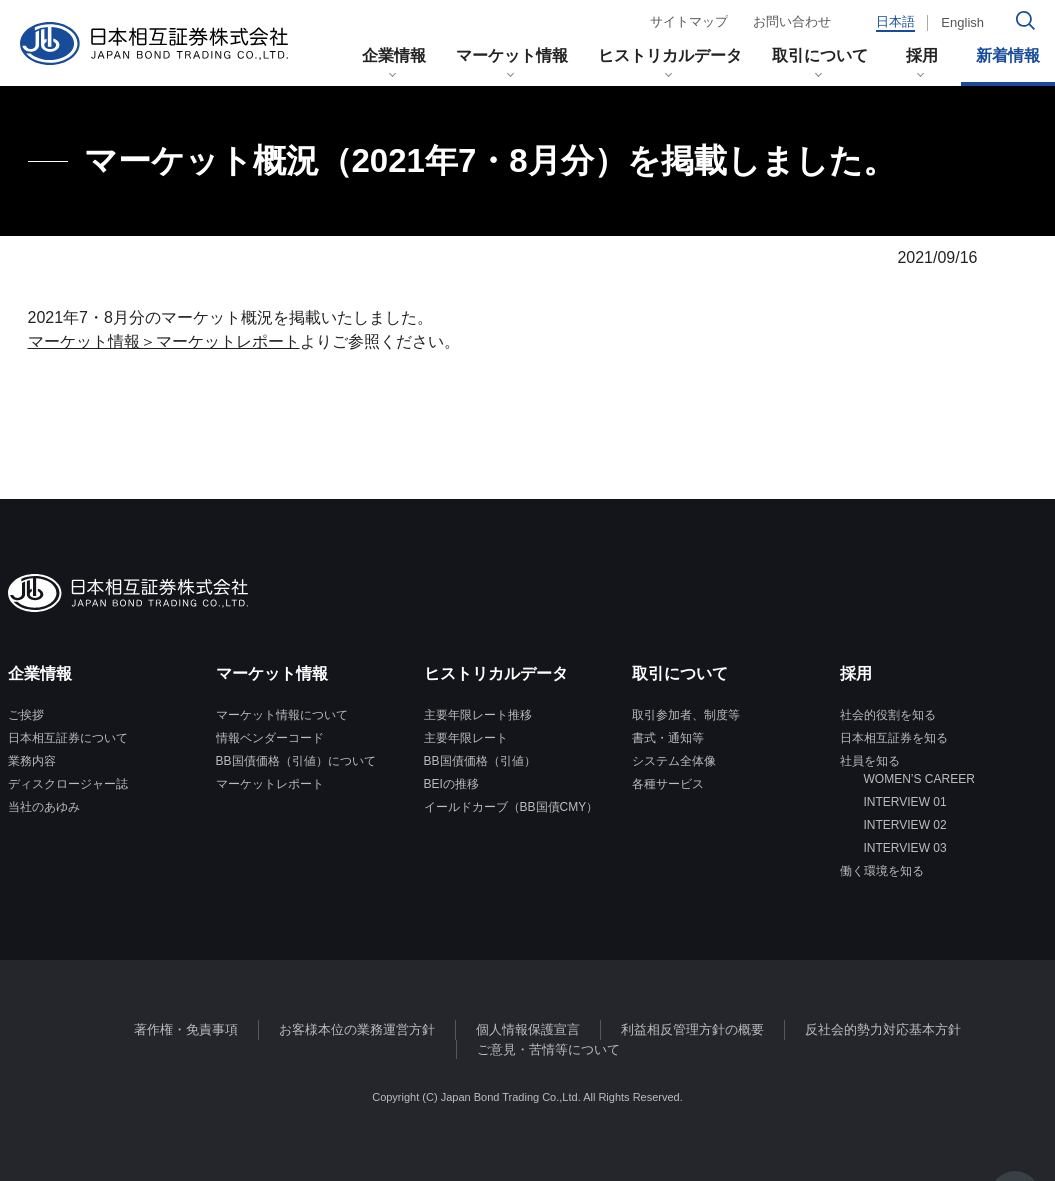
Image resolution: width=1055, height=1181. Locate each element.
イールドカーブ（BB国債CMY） (511, 807)
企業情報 (394, 55)
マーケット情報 (512, 55)
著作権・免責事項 (186, 1029)
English (962, 22)
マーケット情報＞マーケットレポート (164, 341)
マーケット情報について (282, 715)
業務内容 (32, 761)
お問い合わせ (792, 21)
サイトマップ (689, 21)
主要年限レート (466, 738)
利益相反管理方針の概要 (692, 1029)
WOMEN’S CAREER (907, 779)
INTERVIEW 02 (893, 825)
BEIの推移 (451, 784)
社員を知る (870, 761)
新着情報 (1008, 55)
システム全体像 (674, 761)
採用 (930, 55)
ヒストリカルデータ (670, 55)
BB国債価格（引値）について (296, 761)
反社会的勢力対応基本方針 (883, 1029)
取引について (820, 55)
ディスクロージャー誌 (68, 784)
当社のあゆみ (44, 807)
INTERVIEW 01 (893, 802)
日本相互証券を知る (894, 738)
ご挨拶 (26, 715)
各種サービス (668, 784)
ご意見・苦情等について (548, 1049)
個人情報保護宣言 (528, 1029)
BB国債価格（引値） (480, 761)
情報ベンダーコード (270, 738)
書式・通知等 (668, 738)
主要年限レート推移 (478, 715)
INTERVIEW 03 (893, 848)
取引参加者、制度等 (686, 715)
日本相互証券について (68, 738)
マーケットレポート (270, 784)
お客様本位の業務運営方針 (357, 1029)
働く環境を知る (882, 871)
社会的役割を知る (888, 715)
